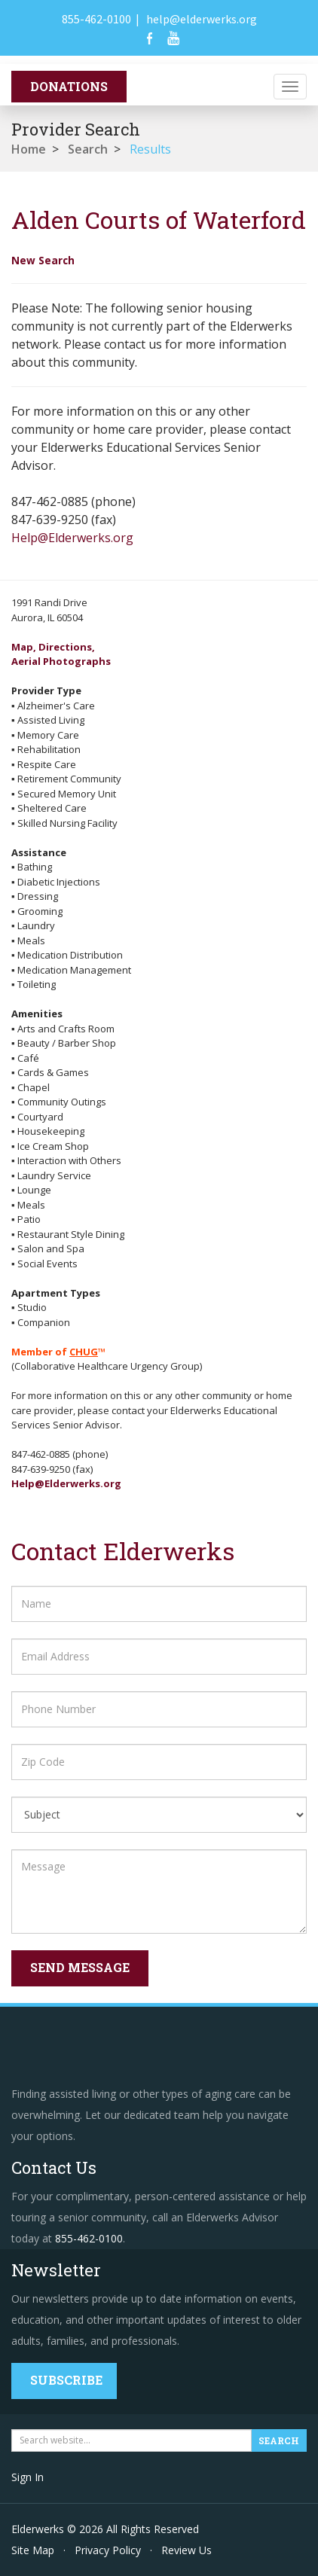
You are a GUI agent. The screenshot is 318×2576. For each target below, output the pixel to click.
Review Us (186, 2550)
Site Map (32, 2550)
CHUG (83, 1351)
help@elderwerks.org (201, 18)
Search (88, 149)
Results (150, 149)
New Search (43, 260)
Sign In (27, 2477)
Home (28, 149)
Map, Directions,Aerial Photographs (61, 654)
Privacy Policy (108, 2550)
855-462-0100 (96, 18)
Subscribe (66, 2380)
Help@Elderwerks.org (72, 537)
